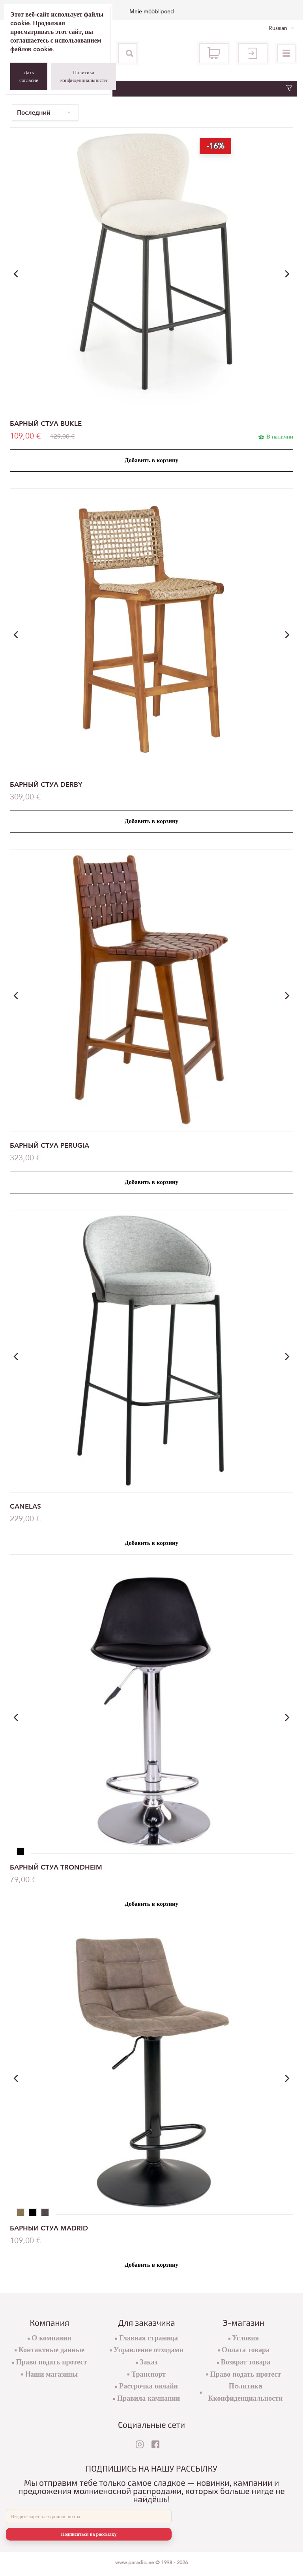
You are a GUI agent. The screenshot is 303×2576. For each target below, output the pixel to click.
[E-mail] (89, 2516)
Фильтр (151, 88)
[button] (287, 274)
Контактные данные (51, 2350)
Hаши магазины (51, 2374)
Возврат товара (245, 2362)
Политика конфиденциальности (83, 76)
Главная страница (148, 2338)
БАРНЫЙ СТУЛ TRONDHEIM (56, 1867)
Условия (245, 2338)
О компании (51, 2338)
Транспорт (148, 2374)
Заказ (148, 2362)
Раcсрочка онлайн (148, 2386)
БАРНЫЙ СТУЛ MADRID (49, 2228)
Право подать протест (51, 2362)
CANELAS (25, 1506)
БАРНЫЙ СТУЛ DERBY (46, 784)
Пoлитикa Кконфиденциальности (245, 2392)
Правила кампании (148, 2398)
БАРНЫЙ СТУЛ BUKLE (46, 423)
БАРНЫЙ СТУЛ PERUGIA (49, 1145)
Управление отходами (149, 2350)
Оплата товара (245, 2350)
